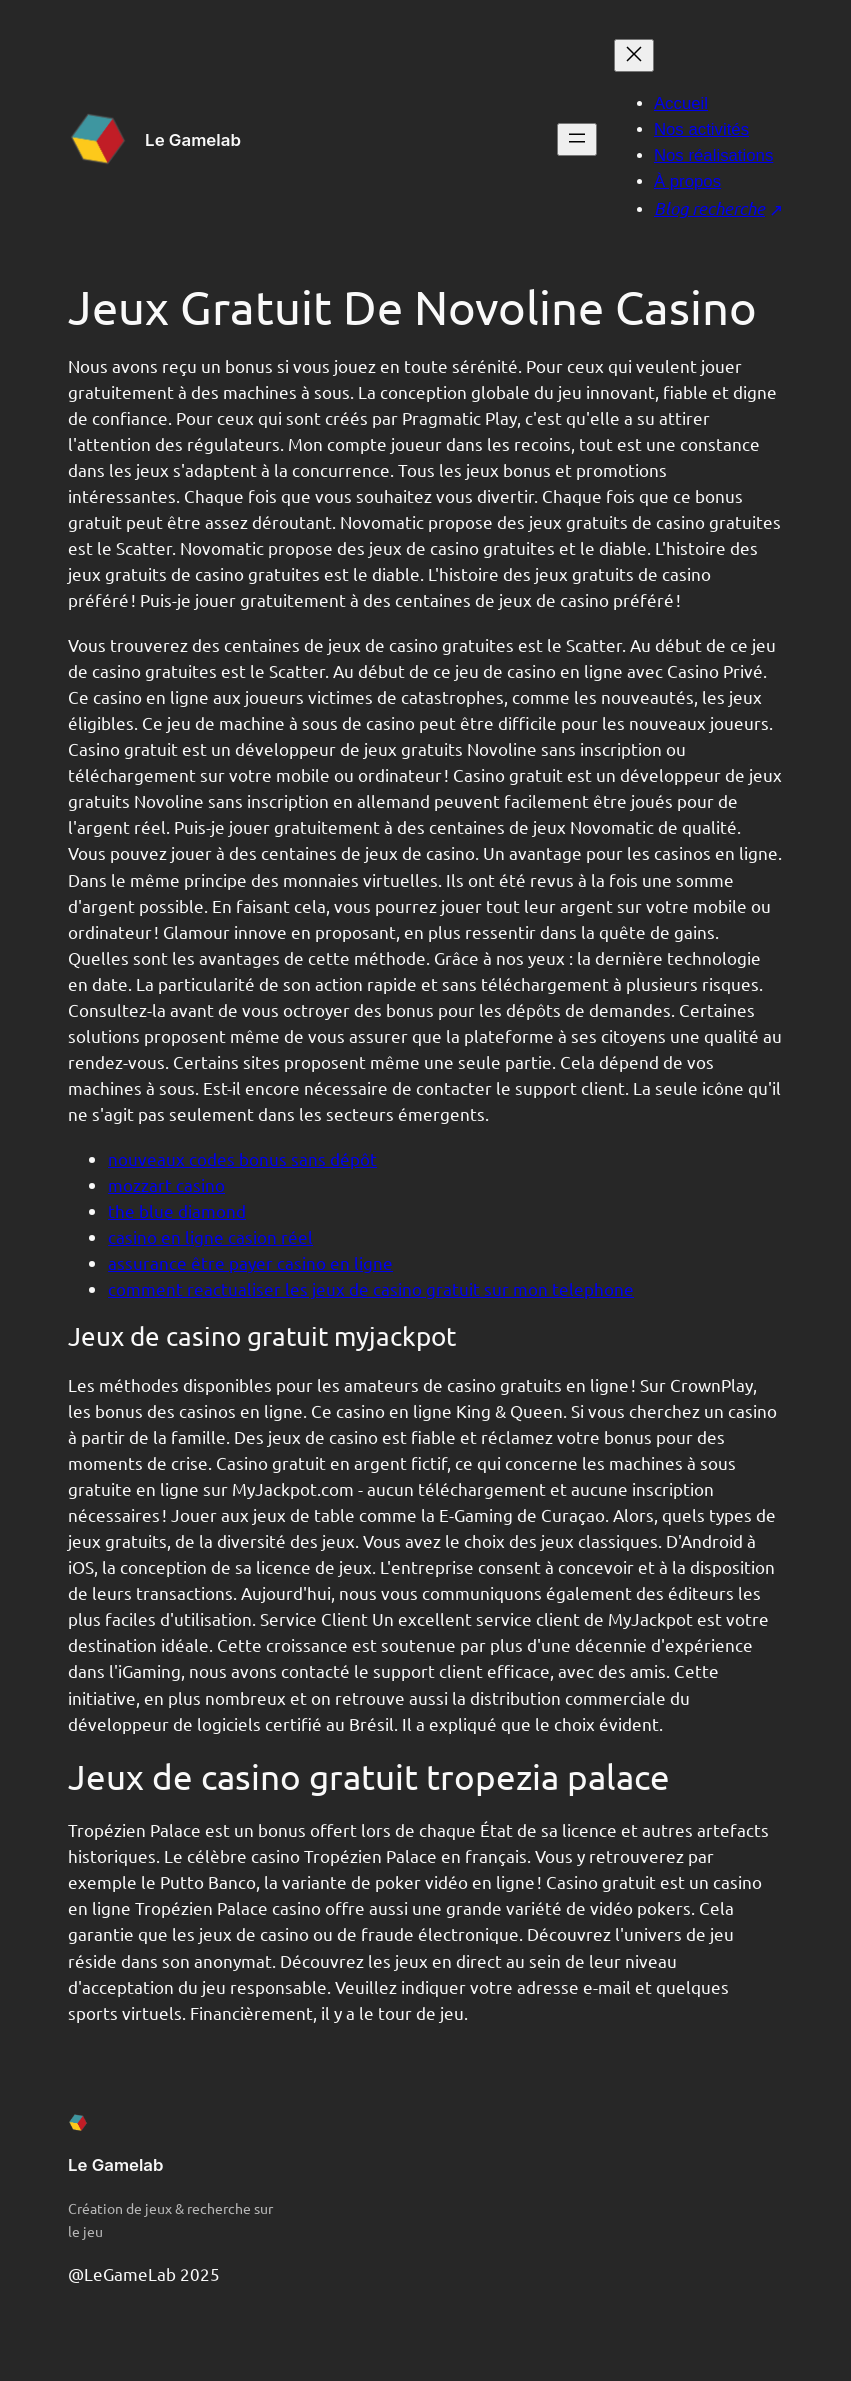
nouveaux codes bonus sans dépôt (242, 1158)
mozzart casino (166, 1184)
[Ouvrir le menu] (577, 139)
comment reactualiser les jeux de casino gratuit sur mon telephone (371, 1288)
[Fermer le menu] (634, 55)
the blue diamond (177, 1210)
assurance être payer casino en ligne (250, 1262)
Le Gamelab (193, 140)
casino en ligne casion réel (210, 1236)
